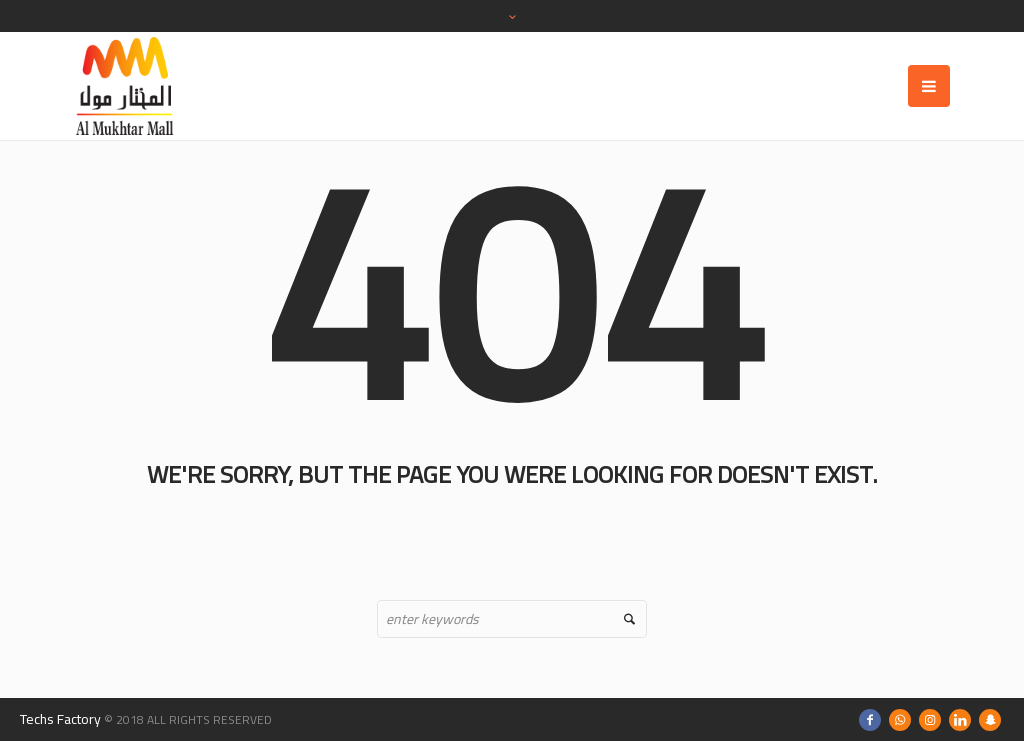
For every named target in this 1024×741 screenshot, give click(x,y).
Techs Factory (60, 719)
